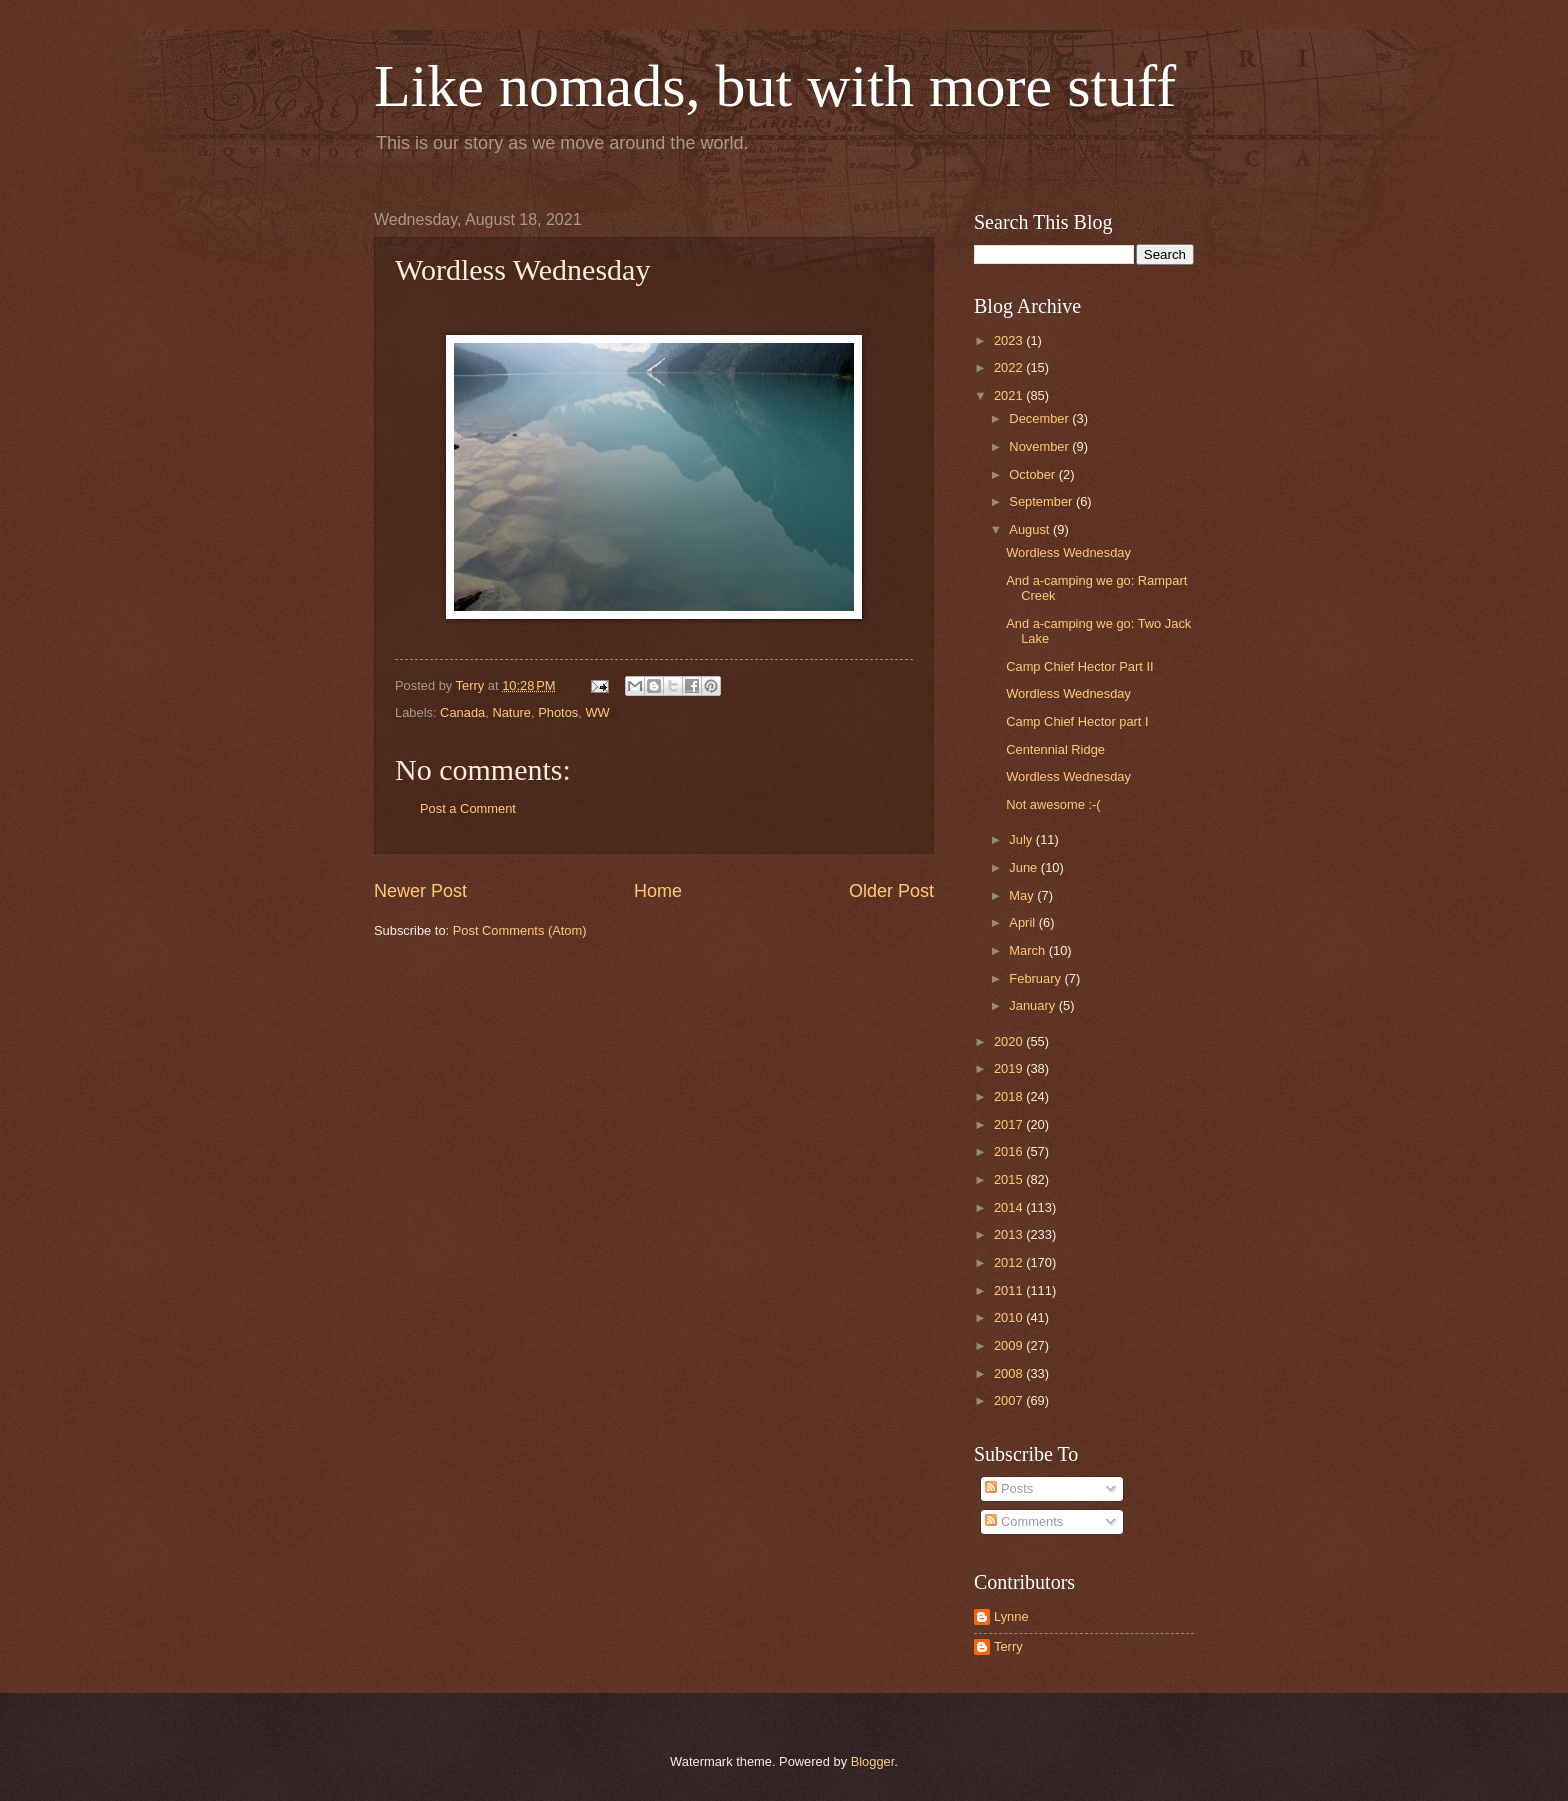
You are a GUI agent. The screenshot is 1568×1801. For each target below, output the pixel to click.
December (1040, 418)
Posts (1009, 1488)
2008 (1010, 1373)
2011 (1010, 1290)
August (1031, 529)
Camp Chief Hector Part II (1079, 666)
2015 (1010, 1179)
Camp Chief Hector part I (1077, 721)
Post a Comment (468, 808)
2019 (1010, 1068)
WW (597, 712)
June (1025, 867)
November (1040, 446)
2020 (1010, 1041)
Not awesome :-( (1053, 804)
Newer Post (420, 891)
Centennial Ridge (1055, 749)
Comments (1024, 1521)
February (1036, 978)
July (1022, 839)
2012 (1010, 1262)
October (1033, 474)
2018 (1010, 1096)
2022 (1010, 367)
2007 (1010, 1400)
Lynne (1011, 1616)
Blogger (873, 1761)
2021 (1010, 395)
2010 (1010, 1317)
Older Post (891, 891)
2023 (1010, 340)
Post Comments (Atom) (520, 930)
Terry (1008, 1646)
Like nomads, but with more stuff (775, 86)
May (1023, 895)
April (1023, 922)
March (1028, 950)
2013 (1010, 1234)
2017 (1010, 1124)
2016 (1010, 1151)
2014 (1010, 1207)
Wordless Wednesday (1068, 552)
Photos (558, 712)
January (1033, 1005)
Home (658, 891)
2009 (1010, 1345)
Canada (462, 712)
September (1042, 501)
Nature (511, 712)
